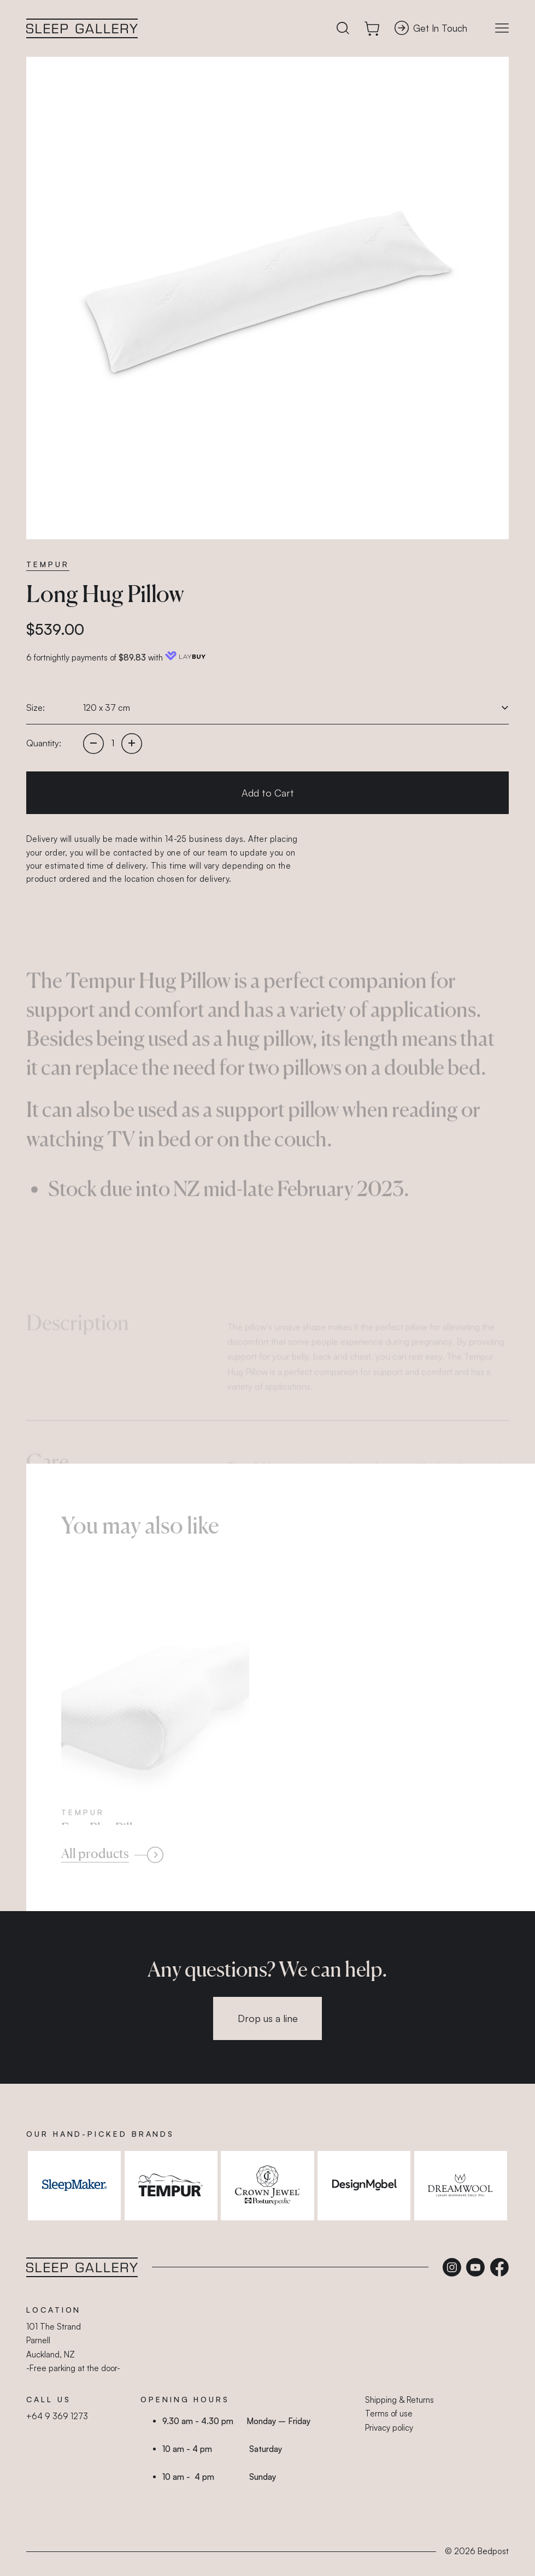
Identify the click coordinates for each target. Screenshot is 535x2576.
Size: (35, 707)
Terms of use (389, 2413)
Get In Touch (431, 28)
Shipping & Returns (399, 2400)
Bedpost (493, 2551)
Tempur (47, 564)
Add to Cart (268, 793)
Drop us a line (268, 2018)
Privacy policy (389, 2427)
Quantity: (43, 743)
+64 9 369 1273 (57, 2416)
